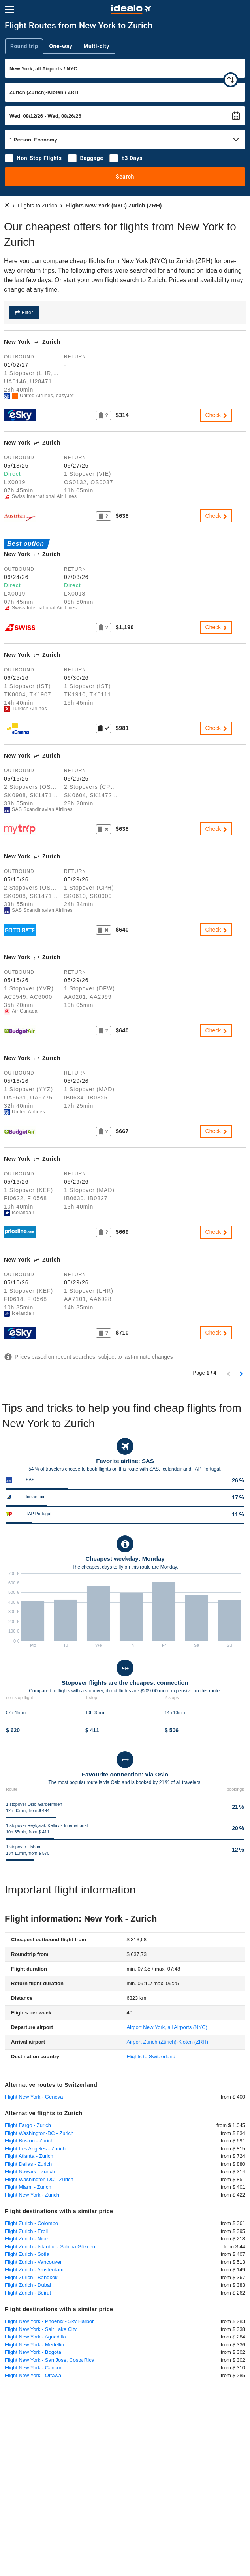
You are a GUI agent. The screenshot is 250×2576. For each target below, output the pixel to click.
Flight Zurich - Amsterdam (34, 2269)
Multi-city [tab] (96, 46)
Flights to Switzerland (150, 2056)
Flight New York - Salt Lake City (41, 2329)
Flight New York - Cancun (34, 2367)
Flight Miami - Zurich (28, 2187)
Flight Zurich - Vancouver (33, 2262)
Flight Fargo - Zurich (28, 2125)
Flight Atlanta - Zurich (29, 2156)
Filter (26, 312)
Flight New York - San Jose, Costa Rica (49, 2360)
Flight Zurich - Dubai (28, 2285)
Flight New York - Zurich (32, 2195)
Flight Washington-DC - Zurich (39, 2133)
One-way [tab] (60, 46)
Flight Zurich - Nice (26, 2239)
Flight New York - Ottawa (33, 2375)
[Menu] (9, 9)
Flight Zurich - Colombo (31, 2223)
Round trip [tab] (24, 46)
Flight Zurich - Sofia (27, 2254)
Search (125, 176)
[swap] (230, 79)
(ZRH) (167, 2042)
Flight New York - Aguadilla (35, 2337)
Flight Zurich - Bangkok (31, 2277)
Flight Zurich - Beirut (28, 2293)
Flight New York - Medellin (34, 2345)
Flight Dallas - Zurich (28, 2164)
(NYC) (166, 2027)
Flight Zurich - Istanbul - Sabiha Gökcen (50, 2247)
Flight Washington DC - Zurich (39, 2179)
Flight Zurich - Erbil (26, 2231)
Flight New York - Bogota (33, 2352)
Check (216, 415)
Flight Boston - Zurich (29, 2141)
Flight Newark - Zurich (30, 2171)
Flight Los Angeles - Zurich (35, 2149)
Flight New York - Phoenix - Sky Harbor (49, 2321)
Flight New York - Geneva (34, 2097)
